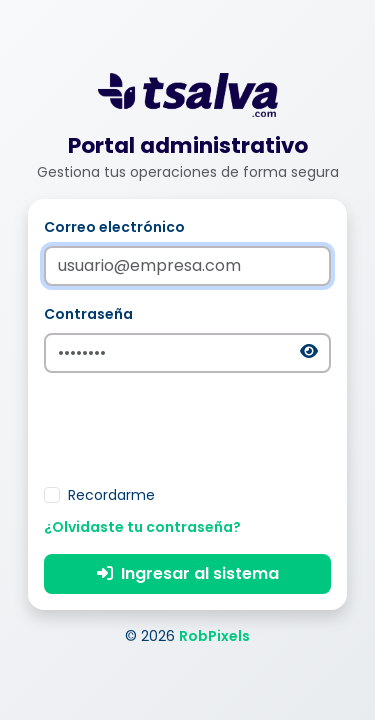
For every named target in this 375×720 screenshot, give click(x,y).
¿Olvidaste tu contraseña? (142, 527)
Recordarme (111, 495)
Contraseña (88, 314)
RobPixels (214, 636)
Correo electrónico (114, 227)
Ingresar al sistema (188, 573)
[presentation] (188, 428)
